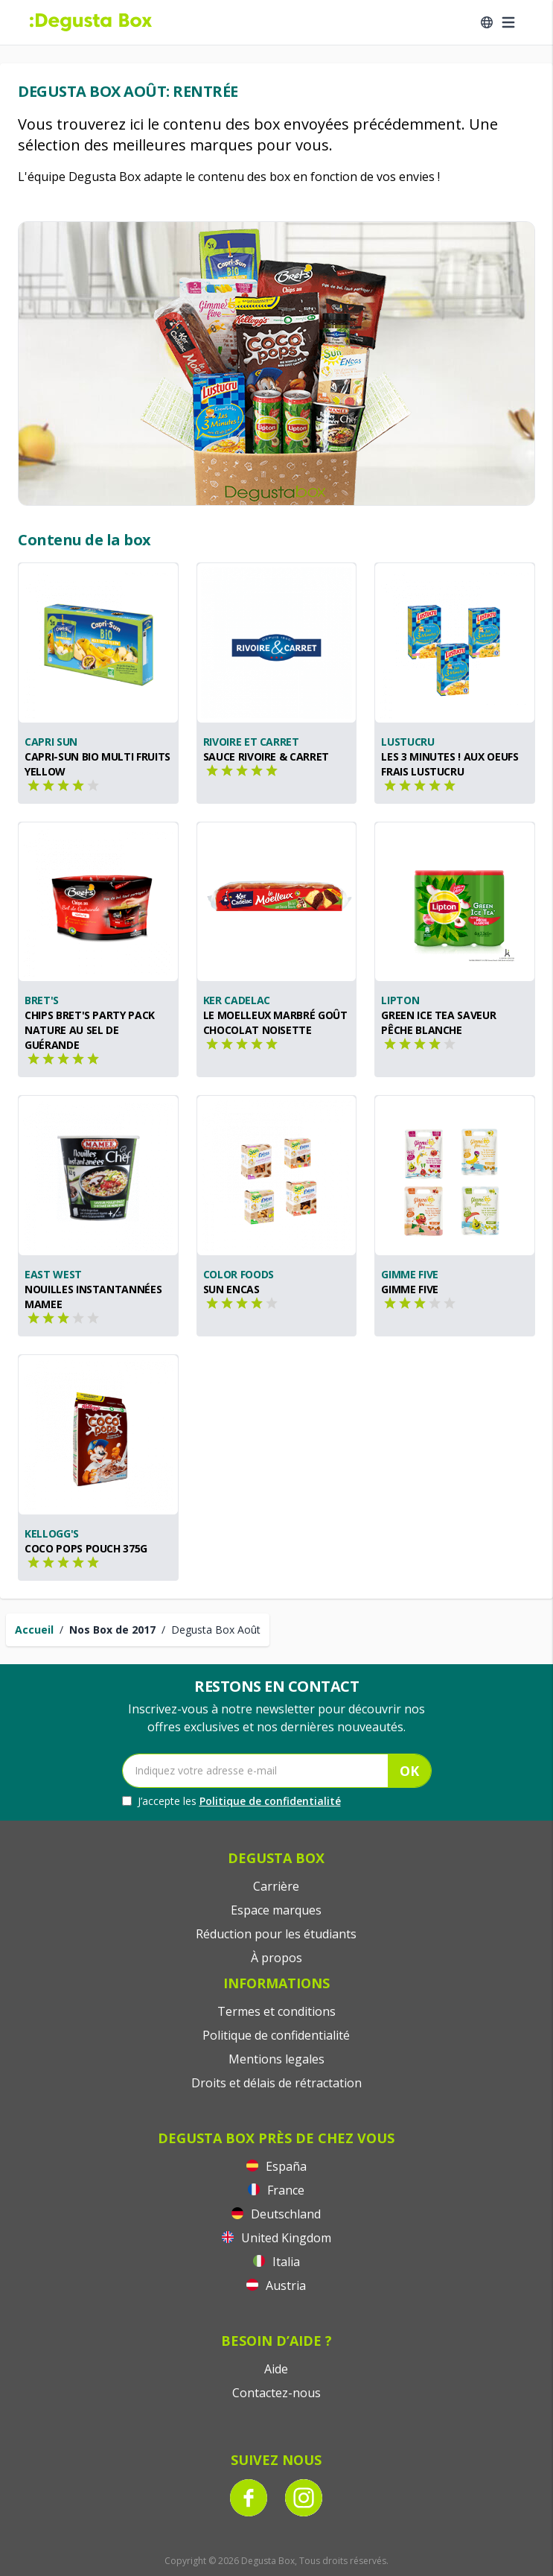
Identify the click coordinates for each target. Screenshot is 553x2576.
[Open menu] (508, 22)
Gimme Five (409, 1274)
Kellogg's (52, 1533)
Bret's (42, 1000)
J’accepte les (231, 1801)
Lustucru (407, 742)
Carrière (276, 1886)
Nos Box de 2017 (112, 1629)
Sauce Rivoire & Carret (266, 756)
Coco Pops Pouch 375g (86, 1548)
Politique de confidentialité (270, 1801)
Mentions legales (276, 2059)
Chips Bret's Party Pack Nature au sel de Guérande (90, 1030)
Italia (276, 2261)
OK (409, 1771)
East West (53, 1274)
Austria (276, 2285)
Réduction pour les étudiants (276, 1934)
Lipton (400, 1000)
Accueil (34, 1629)
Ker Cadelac (236, 1000)
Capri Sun (51, 742)
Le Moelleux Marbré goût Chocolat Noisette (275, 1022)
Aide (276, 2369)
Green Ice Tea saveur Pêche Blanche (438, 1022)
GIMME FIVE (409, 1289)
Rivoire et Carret (251, 742)
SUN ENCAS (231, 1289)
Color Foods (238, 1274)
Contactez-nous (276, 2393)
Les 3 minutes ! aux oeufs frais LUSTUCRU (449, 763)
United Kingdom (276, 2238)
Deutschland (276, 2214)
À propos (276, 1958)
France (276, 2190)
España (276, 2166)
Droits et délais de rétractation (276, 2083)
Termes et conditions (276, 2011)
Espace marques (276, 1910)
